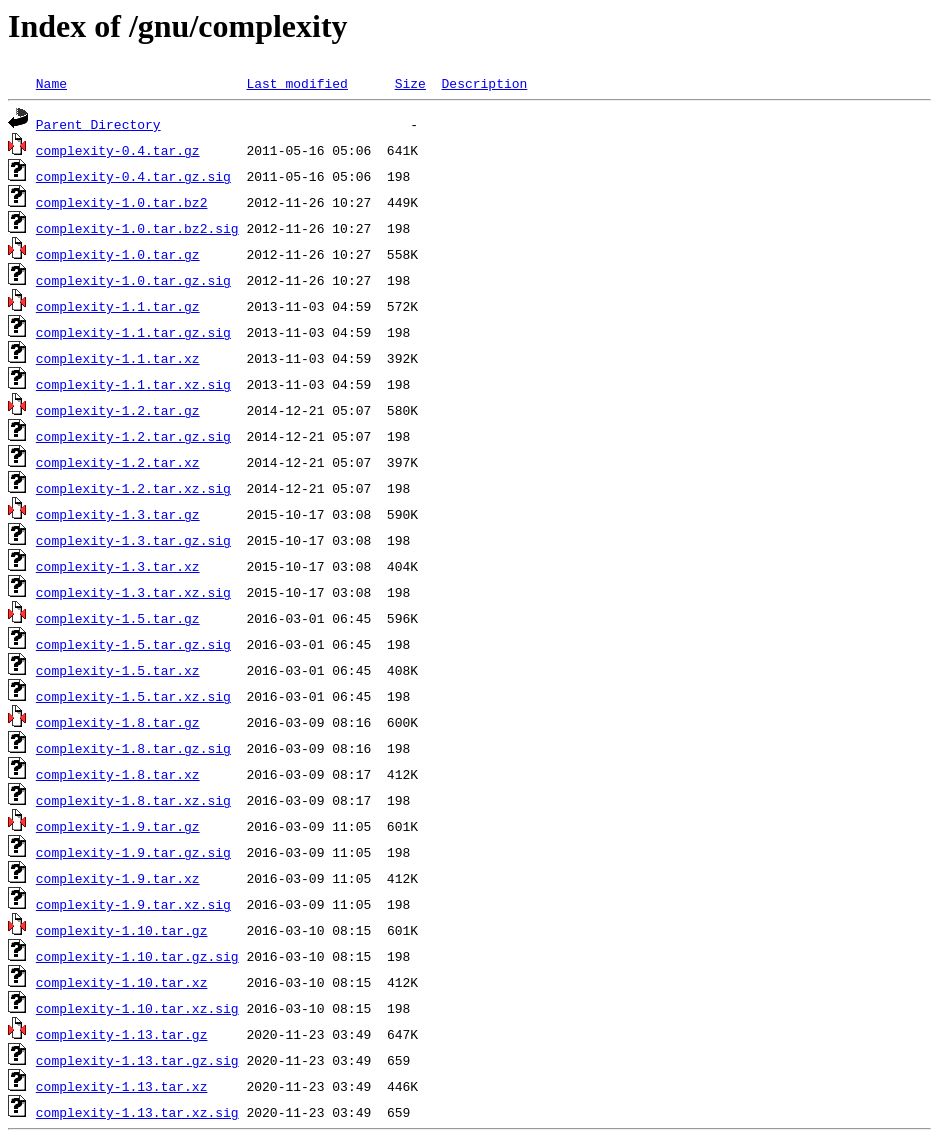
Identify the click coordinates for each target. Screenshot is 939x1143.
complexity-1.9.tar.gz (118, 826)
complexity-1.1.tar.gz (118, 306)
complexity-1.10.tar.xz (122, 982)
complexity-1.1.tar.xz (118, 358)
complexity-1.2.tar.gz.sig (133, 436)
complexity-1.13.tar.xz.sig (137, 1112)
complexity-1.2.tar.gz (118, 410)
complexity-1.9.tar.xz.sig (133, 904)
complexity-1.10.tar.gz (122, 930)
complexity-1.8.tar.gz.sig (133, 748)
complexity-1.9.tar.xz (118, 878)
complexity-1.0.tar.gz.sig (133, 280)
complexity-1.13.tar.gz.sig (137, 1060)
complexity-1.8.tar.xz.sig (133, 800)
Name (51, 83)
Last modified (296, 83)
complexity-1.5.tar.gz (118, 618)
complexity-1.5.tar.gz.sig (133, 644)
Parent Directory (98, 124)
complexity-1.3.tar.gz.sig (133, 540)
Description (484, 83)
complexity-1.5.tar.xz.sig (133, 696)
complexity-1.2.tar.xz (118, 462)
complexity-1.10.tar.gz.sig (137, 956)
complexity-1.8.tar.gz (118, 722)
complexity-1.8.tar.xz (118, 774)
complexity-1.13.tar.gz (122, 1034)
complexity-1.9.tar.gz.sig (133, 852)
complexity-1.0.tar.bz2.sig (137, 228)
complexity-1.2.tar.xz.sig (133, 488)
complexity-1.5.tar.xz (118, 670)
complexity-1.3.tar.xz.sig (133, 592)
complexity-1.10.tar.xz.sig (137, 1008)
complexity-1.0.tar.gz (118, 254)
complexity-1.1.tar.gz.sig (133, 332)
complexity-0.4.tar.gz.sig (133, 176)
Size (410, 83)
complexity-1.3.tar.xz (118, 566)
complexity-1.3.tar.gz (118, 514)
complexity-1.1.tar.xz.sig (133, 384)
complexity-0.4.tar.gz (118, 150)
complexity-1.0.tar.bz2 (122, 202)
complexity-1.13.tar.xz (122, 1086)
